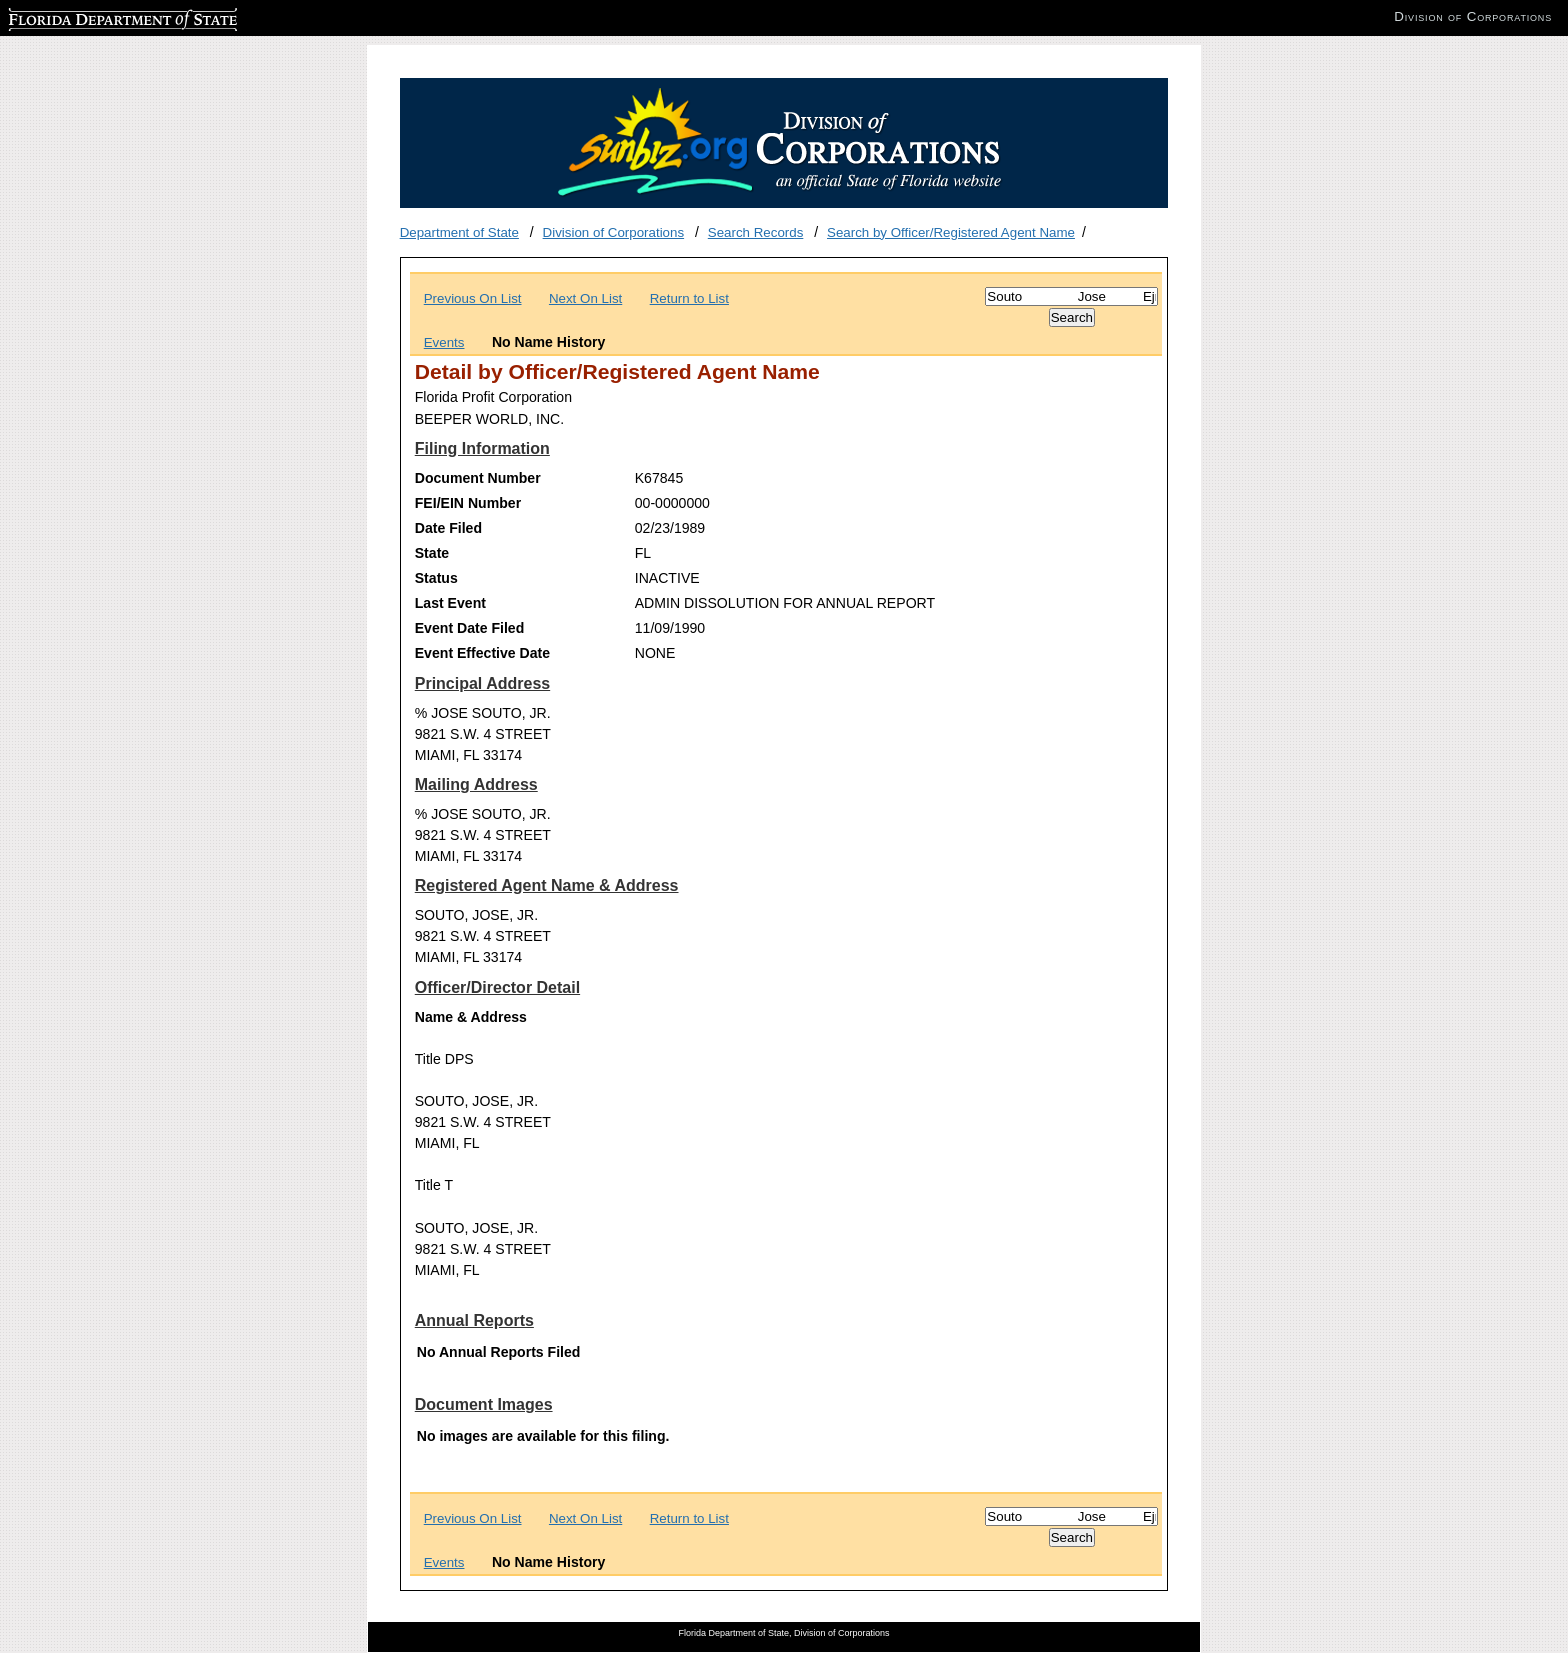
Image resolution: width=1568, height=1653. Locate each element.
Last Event (450, 603)
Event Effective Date (482, 653)
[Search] (1071, 296)
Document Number (478, 478)
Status (436, 578)
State (432, 553)
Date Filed (448, 528)
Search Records (756, 232)
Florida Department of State (90, 16)
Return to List (689, 298)
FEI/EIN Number (468, 503)
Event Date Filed (470, 628)
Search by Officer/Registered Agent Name (951, 232)
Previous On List (473, 298)
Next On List (585, 298)
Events (444, 342)
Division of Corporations (614, 232)
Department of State (459, 232)
